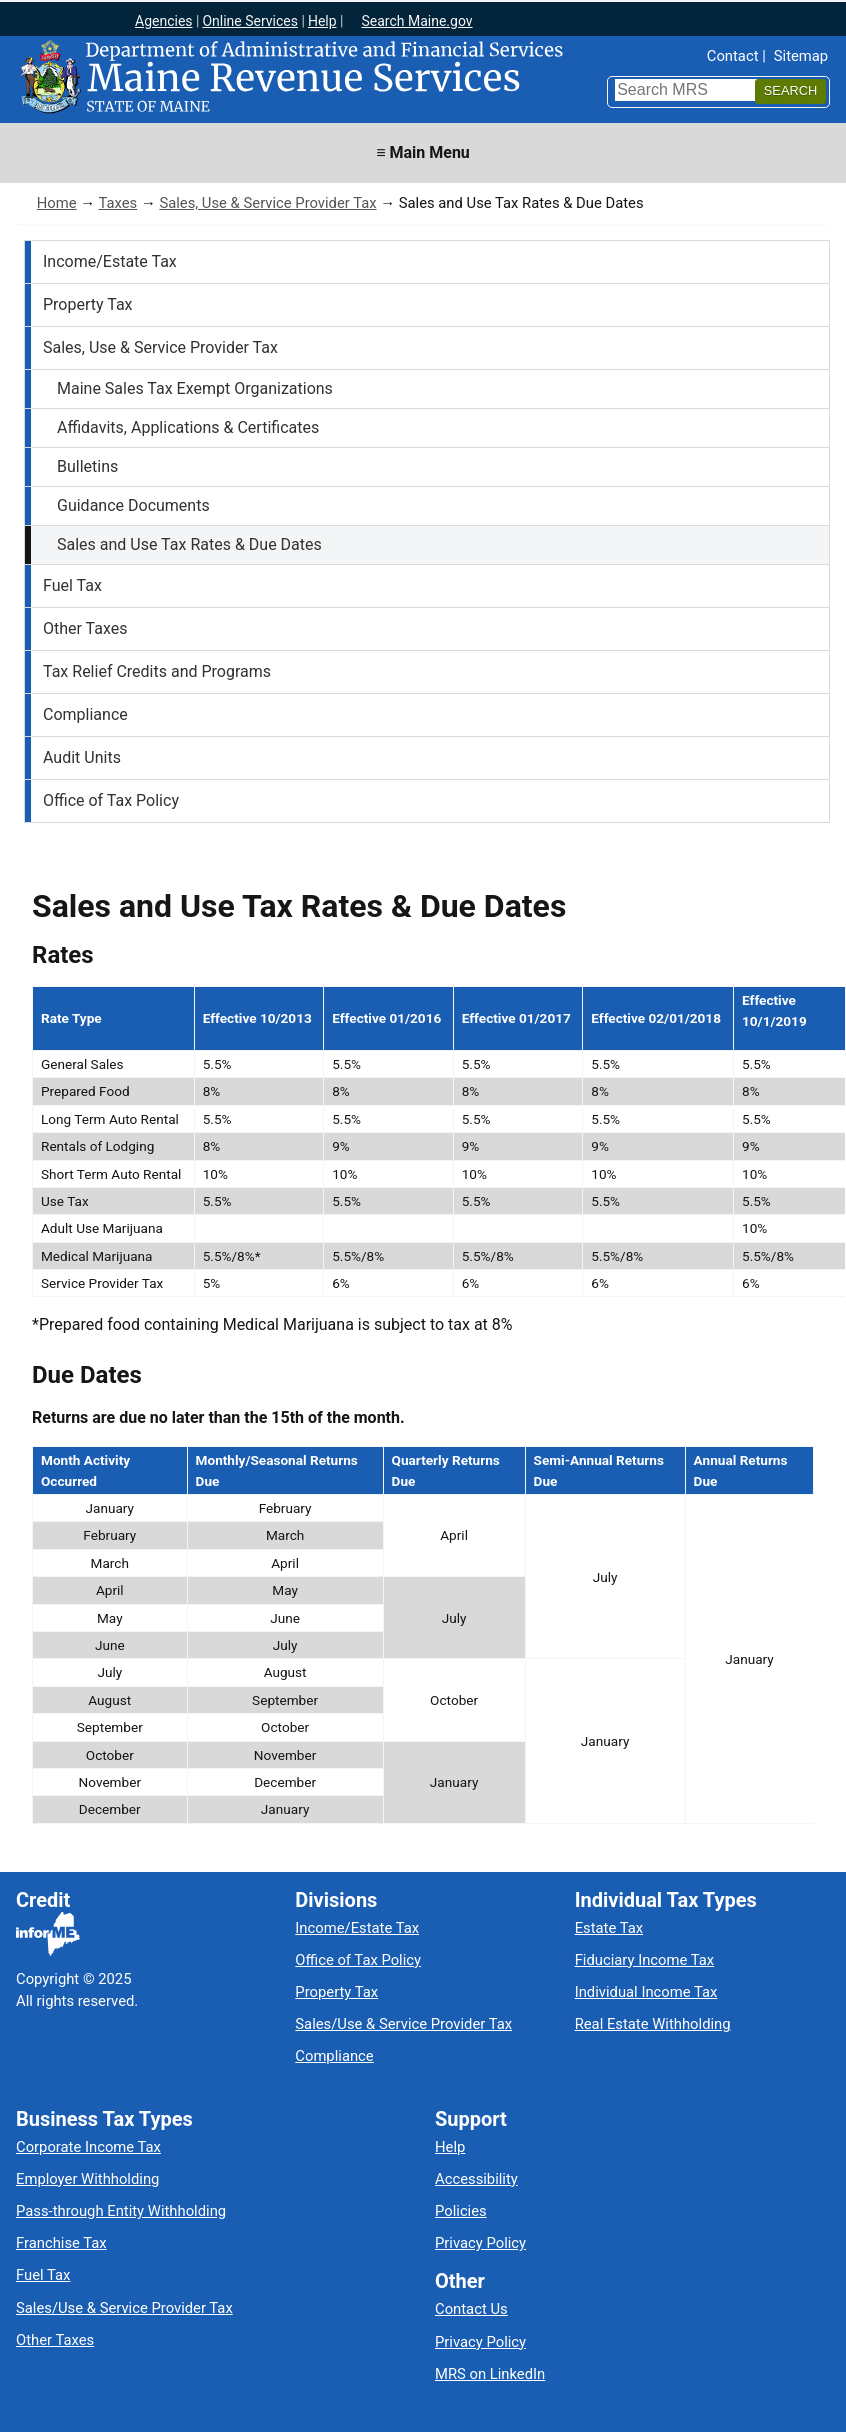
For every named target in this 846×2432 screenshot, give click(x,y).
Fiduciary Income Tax (644, 1960)
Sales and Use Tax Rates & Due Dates (189, 544)
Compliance (85, 714)
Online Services (250, 21)
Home (57, 203)
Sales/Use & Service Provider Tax (403, 2024)
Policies (461, 2211)
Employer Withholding (87, 2179)
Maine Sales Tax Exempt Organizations (195, 388)
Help (322, 21)
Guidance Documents (133, 505)
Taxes (117, 203)
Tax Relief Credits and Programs (157, 671)
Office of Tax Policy (111, 800)
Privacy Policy (480, 2243)
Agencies (164, 21)
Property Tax (88, 304)
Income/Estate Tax (110, 261)
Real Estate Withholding (653, 2024)
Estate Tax (609, 1928)
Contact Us (471, 2309)
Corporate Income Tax (88, 2147)
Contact (733, 56)
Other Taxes (85, 628)
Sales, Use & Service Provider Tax (267, 203)
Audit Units (82, 757)
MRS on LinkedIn (490, 2374)
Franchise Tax (61, 2243)
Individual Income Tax (646, 1992)
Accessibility (476, 2179)
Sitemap (801, 56)
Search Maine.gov (416, 21)
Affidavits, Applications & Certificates (188, 427)
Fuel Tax (72, 585)
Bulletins (87, 466)
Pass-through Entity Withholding (121, 2211)
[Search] (790, 91)
